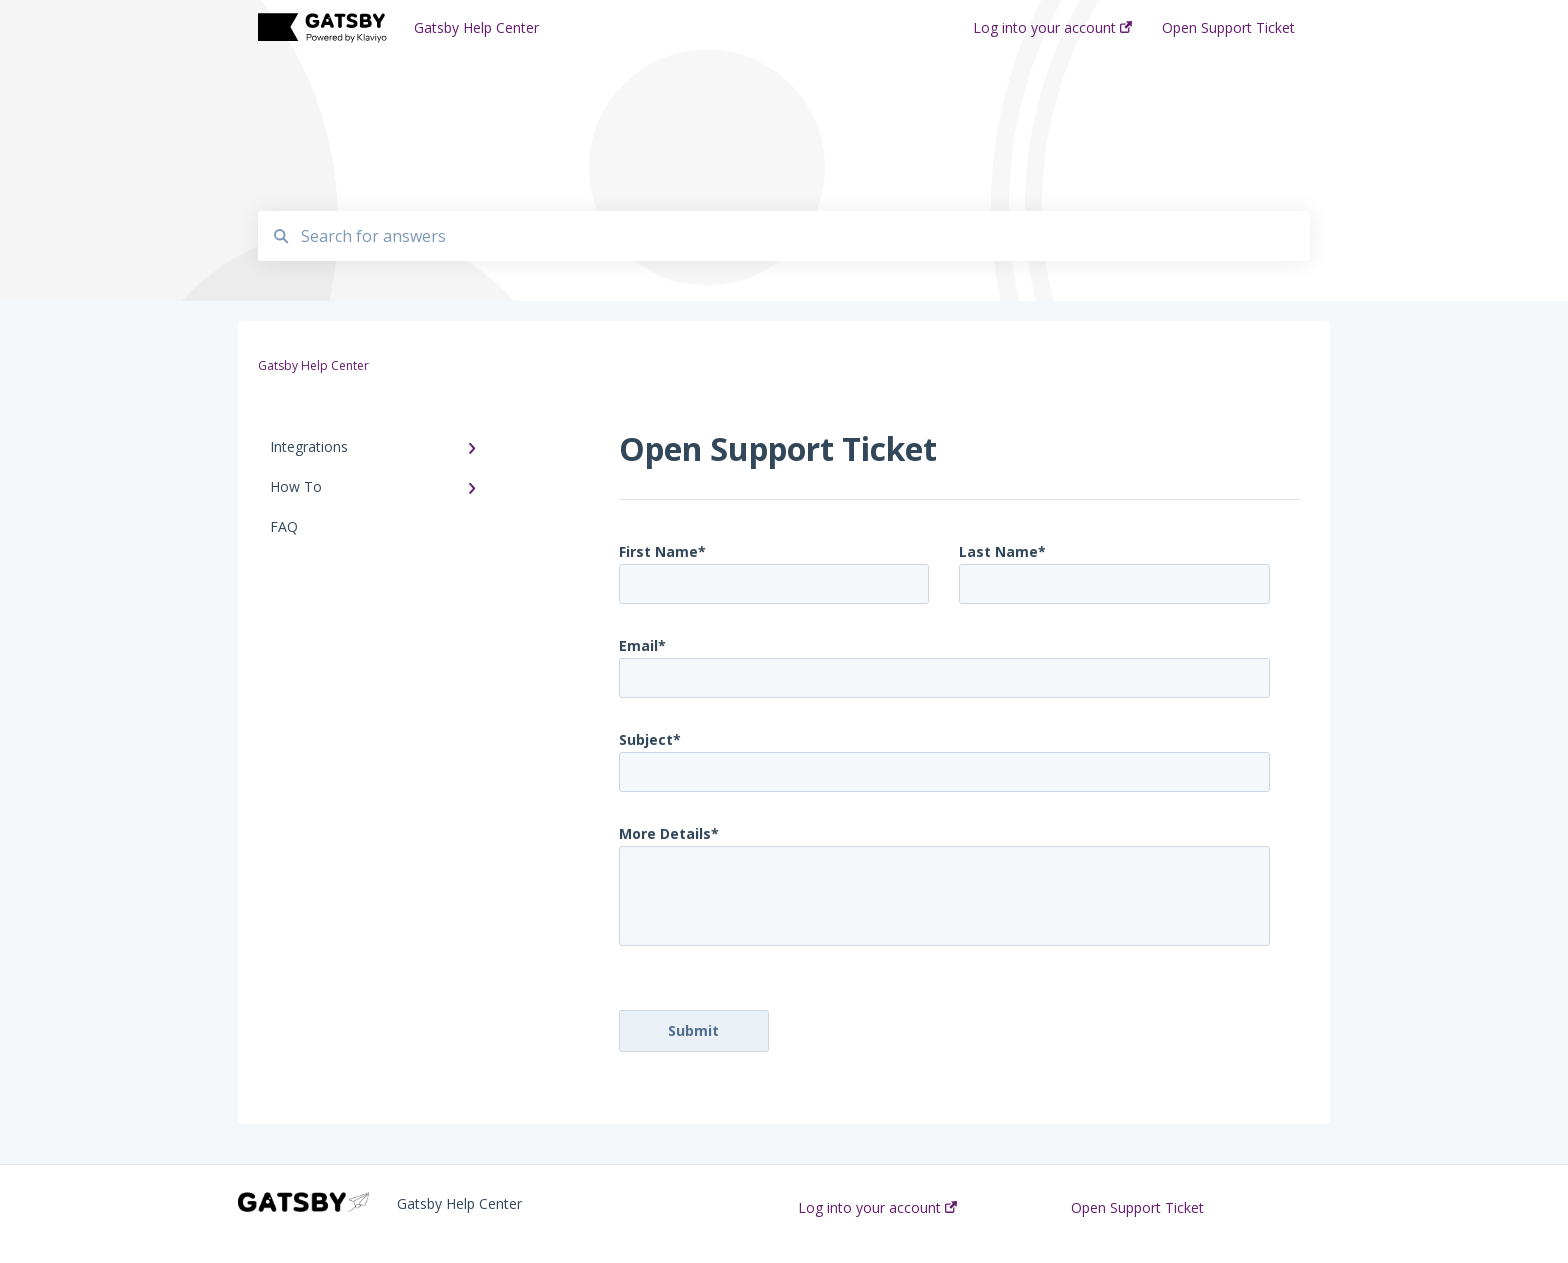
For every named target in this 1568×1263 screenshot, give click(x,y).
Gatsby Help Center (476, 27)
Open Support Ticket (1137, 1208)
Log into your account (877, 1208)
